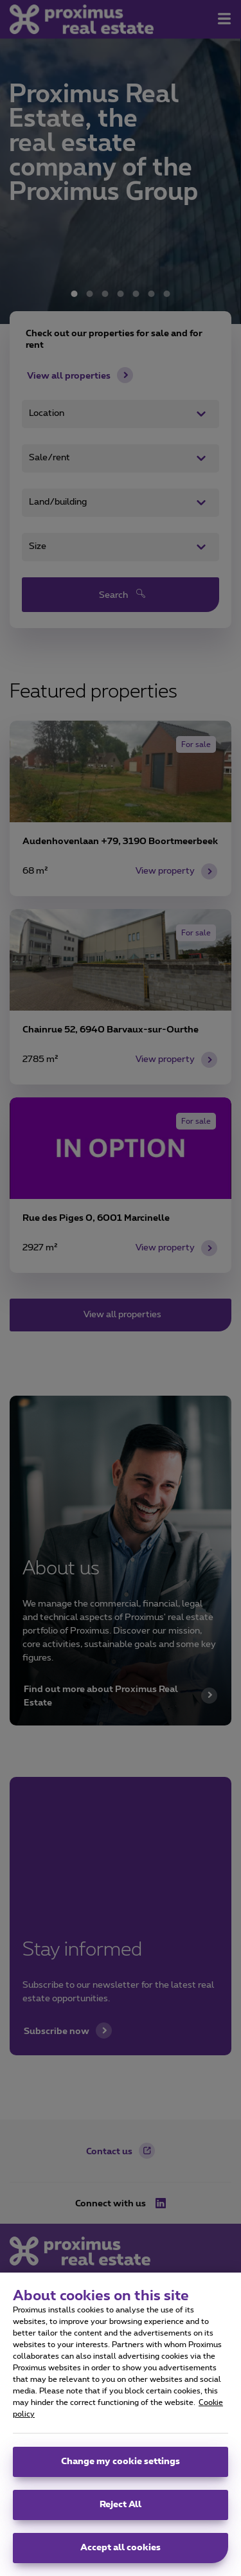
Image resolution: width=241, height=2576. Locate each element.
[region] (120, 2424)
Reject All (120, 2504)
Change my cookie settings (120, 2461)
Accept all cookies (120, 2547)
